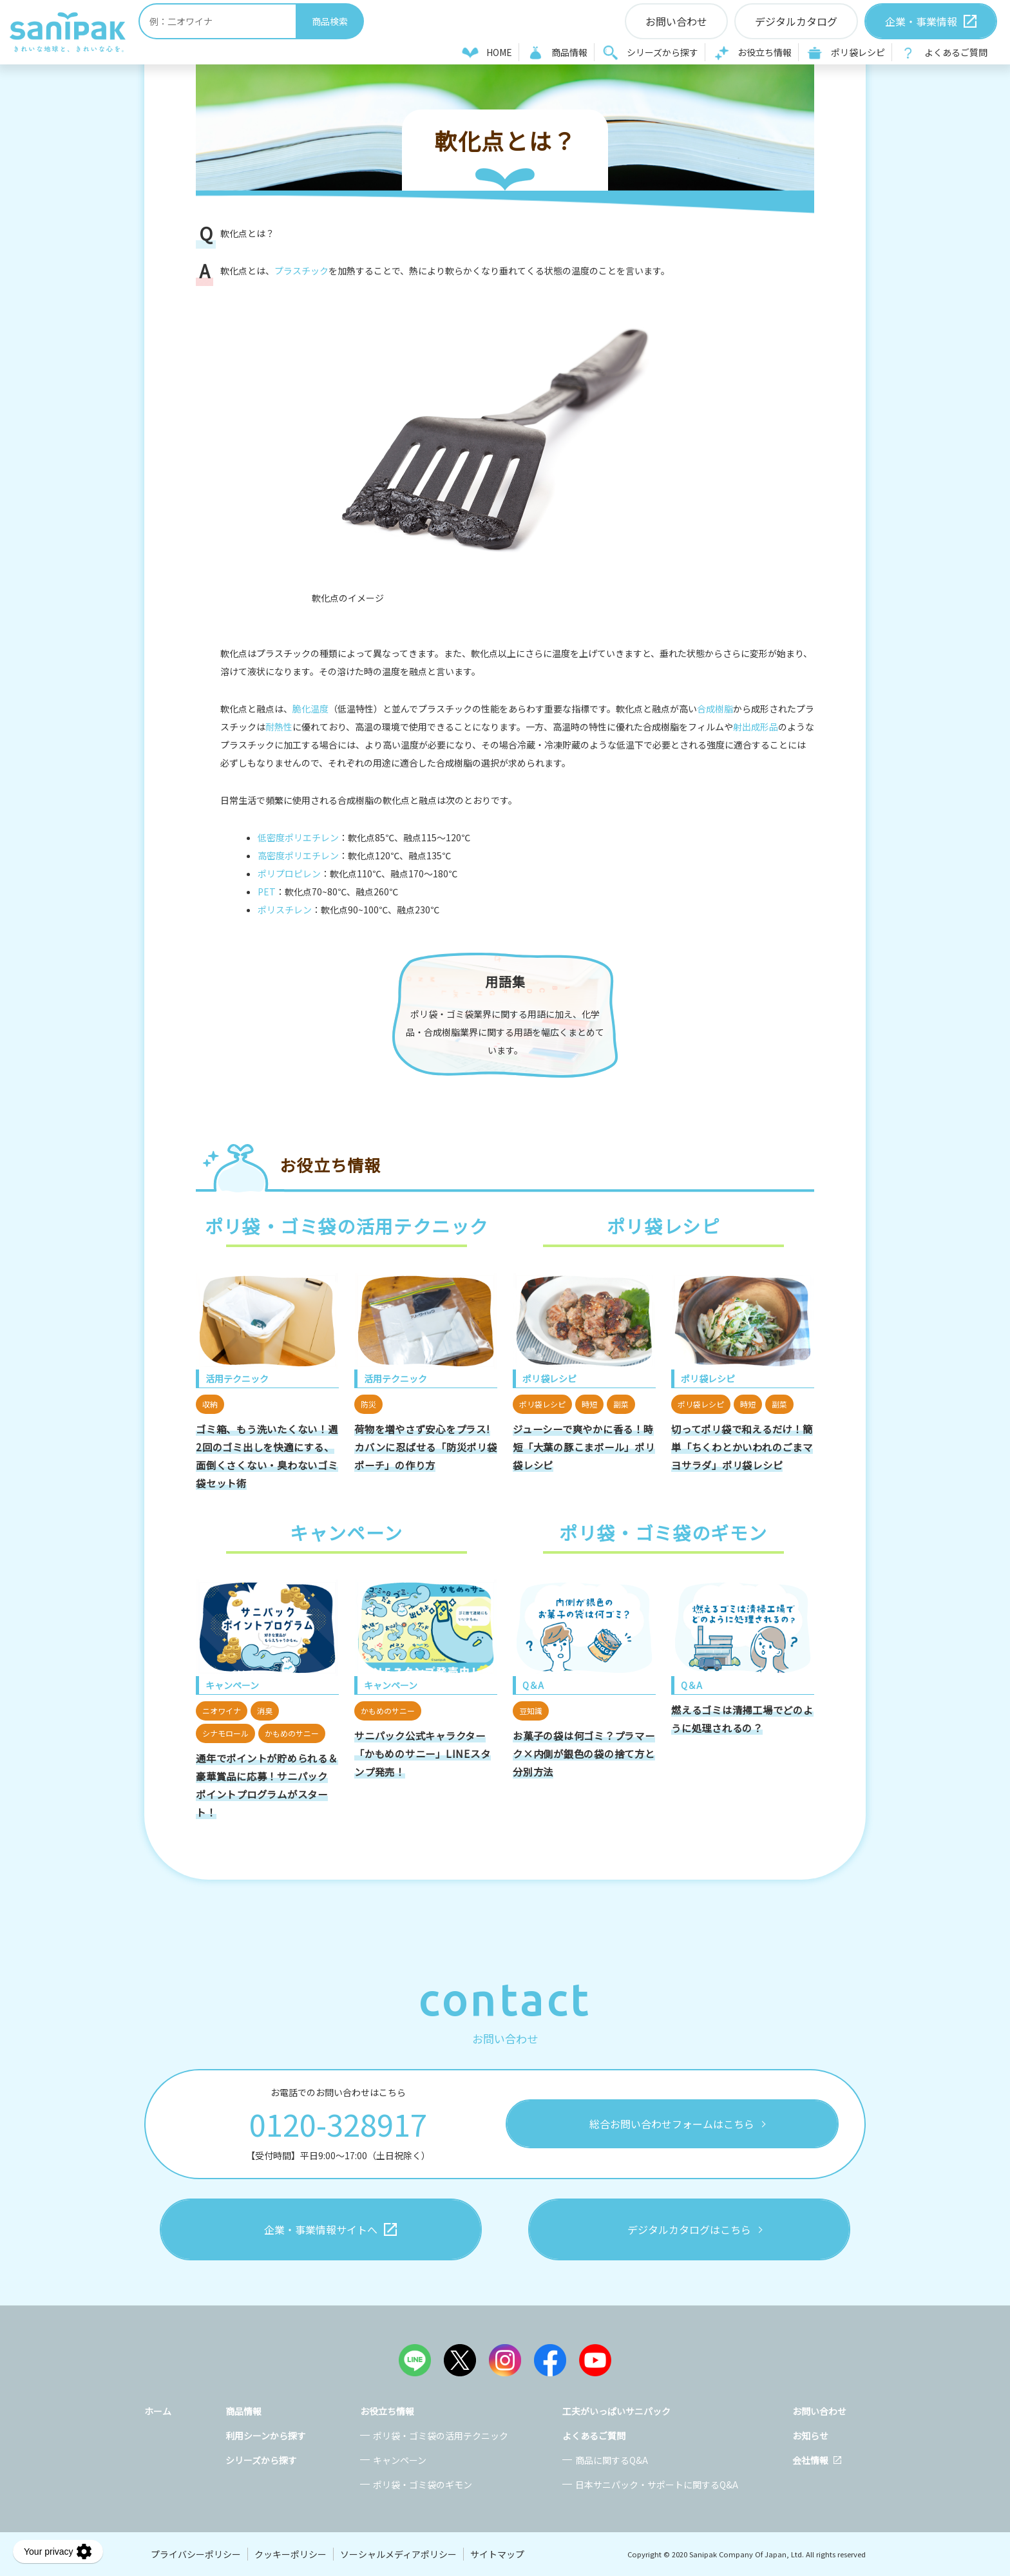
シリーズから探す (662, 52)
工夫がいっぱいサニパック (616, 2411)
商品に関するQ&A (611, 2460)
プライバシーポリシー (196, 2554)
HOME (499, 52)
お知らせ (810, 2435)
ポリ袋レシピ (858, 52)
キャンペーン (399, 2460)
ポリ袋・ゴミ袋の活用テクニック (440, 2435)
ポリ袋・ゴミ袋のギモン (422, 2484)
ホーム (157, 2411)
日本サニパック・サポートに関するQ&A (656, 2484)
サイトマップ (497, 2554)
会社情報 (810, 2460)
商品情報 (569, 52)
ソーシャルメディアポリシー (398, 2554)
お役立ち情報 (765, 52)
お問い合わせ (819, 2411)
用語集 (505, 981)
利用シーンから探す (265, 2435)
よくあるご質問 (955, 52)
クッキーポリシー (290, 2554)
